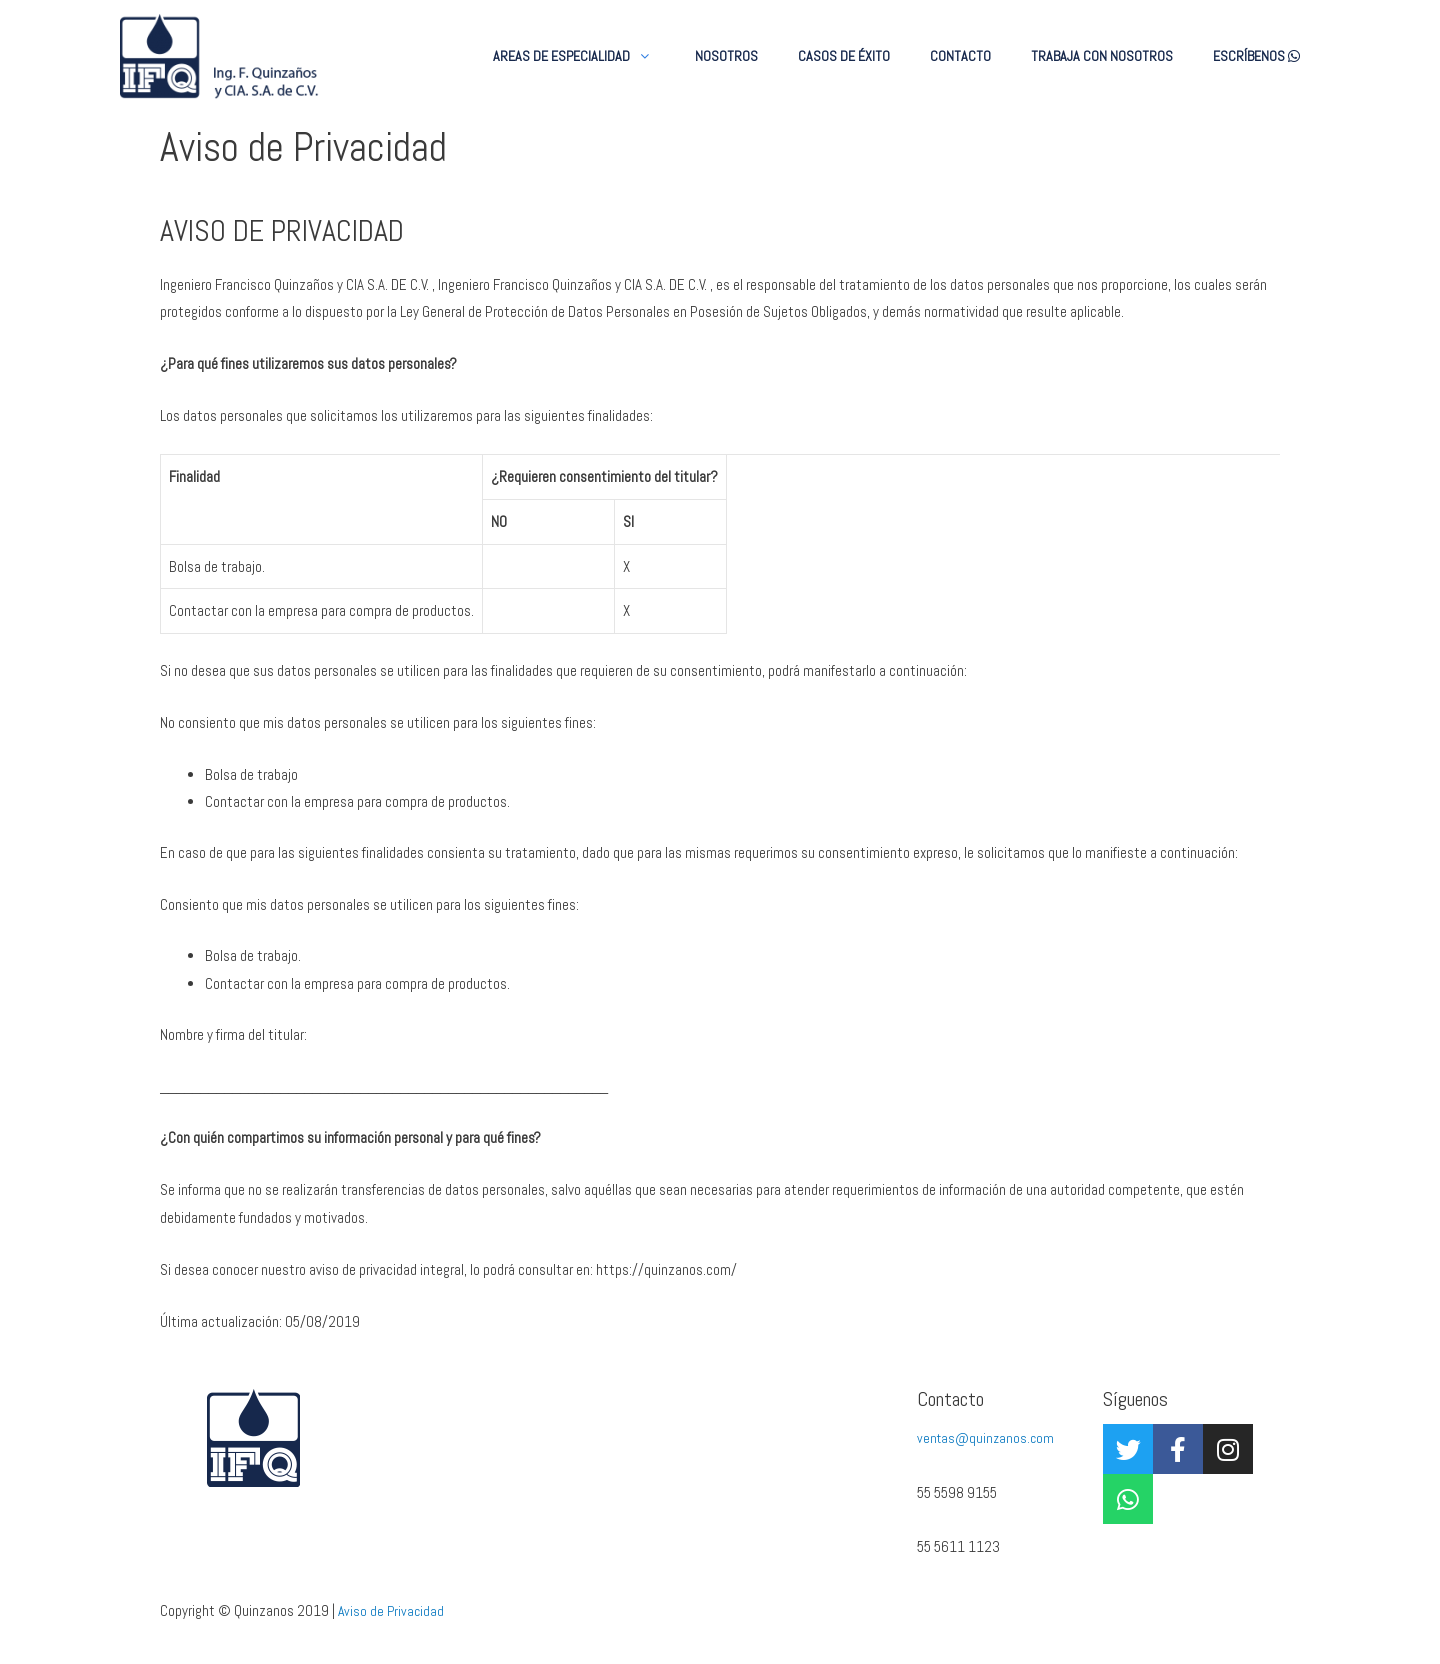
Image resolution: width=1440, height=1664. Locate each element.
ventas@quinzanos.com (988, 1441)
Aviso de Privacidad (392, 1613)
